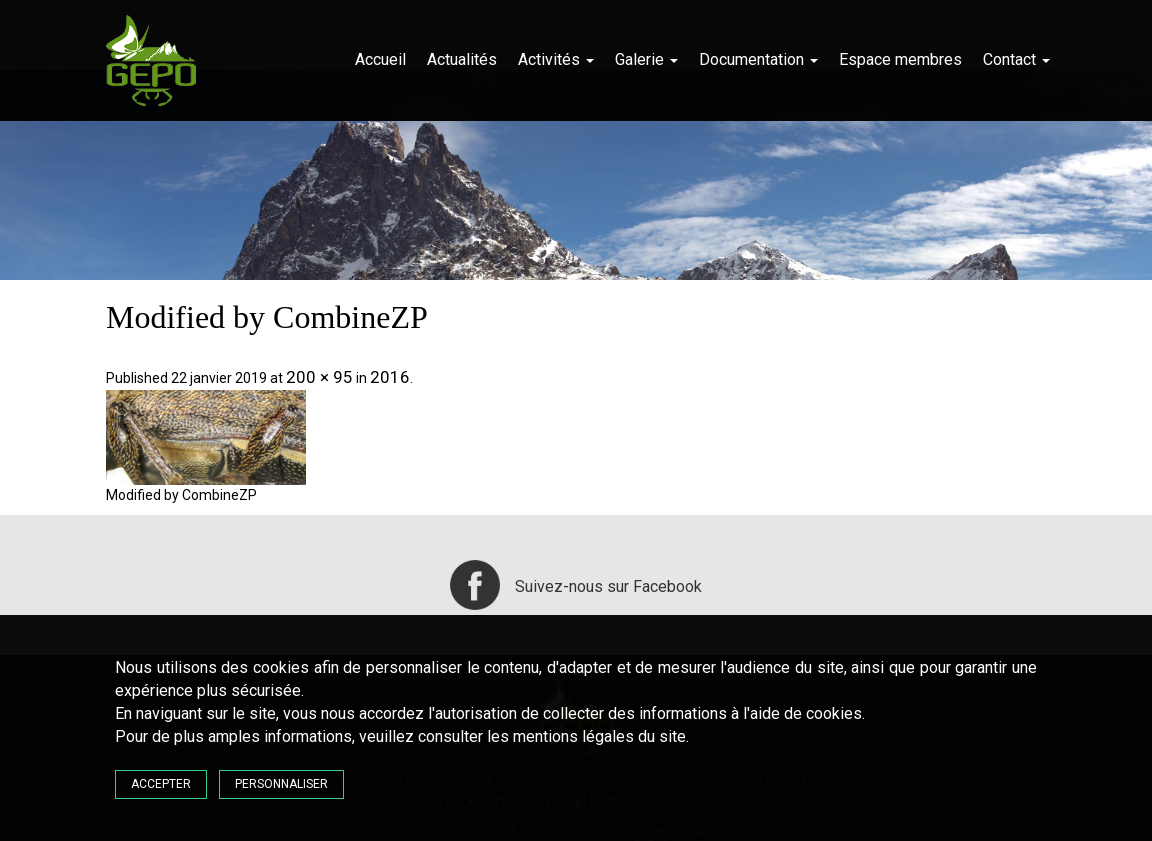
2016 (390, 377)
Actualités (462, 59)
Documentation (758, 59)
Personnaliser (281, 784)
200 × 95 (319, 377)
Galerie (646, 59)
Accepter (161, 784)
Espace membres (900, 59)
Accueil (380, 59)
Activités (556, 59)
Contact (1016, 59)
